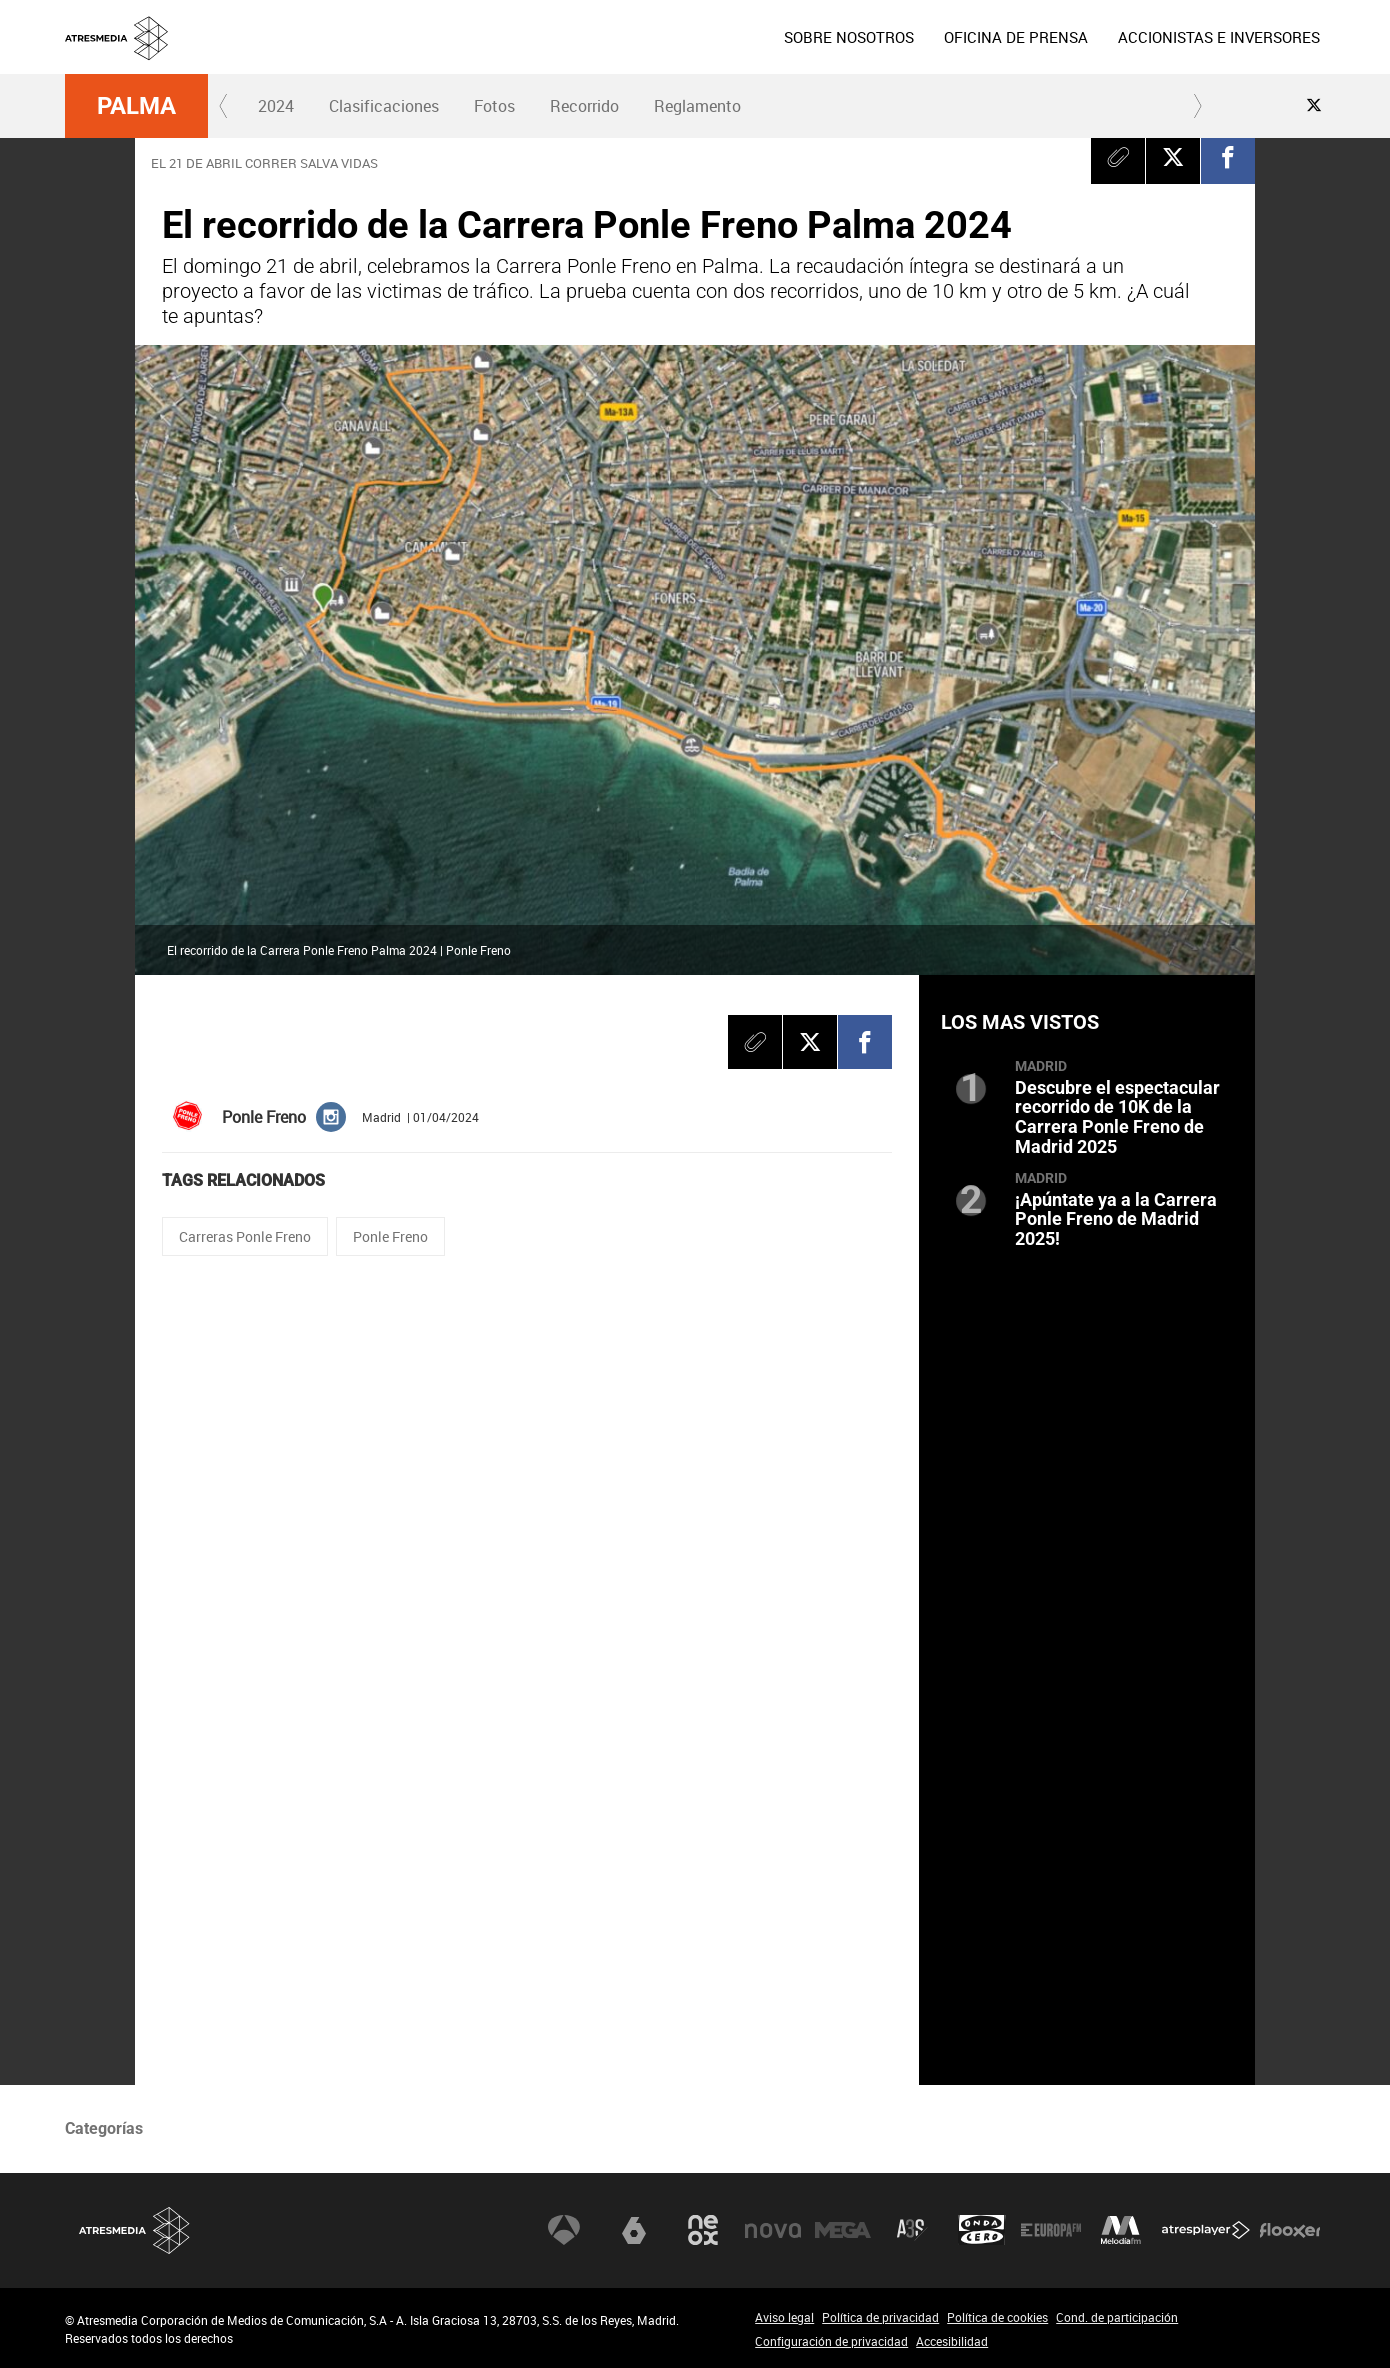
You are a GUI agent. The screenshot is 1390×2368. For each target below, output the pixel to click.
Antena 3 (564, 2230)
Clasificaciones (384, 106)
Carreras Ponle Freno (245, 1236)
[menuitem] (849, 37)
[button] (224, 106)
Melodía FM (1121, 2230)
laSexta (634, 2230)
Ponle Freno (390, 1236)
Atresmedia (135, 2230)
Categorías (104, 2128)
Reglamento (697, 106)
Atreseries (912, 2230)
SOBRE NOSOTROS (849, 37)
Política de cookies (997, 2317)
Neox (703, 2230)
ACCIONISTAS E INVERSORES (1219, 37)
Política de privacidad (880, 2317)
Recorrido (584, 106)
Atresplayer (1206, 2230)
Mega (843, 2230)
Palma (136, 106)
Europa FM (1051, 2230)
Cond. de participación (1117, 2317)
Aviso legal (784, 2317)
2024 (276, 106)
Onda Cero (982, 2230)
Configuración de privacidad (831, 2341)
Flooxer (1290, 2230)
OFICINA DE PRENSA (1016, 37)
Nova (773, 2230)
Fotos (494, 106)
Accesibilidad (952, 2341)
